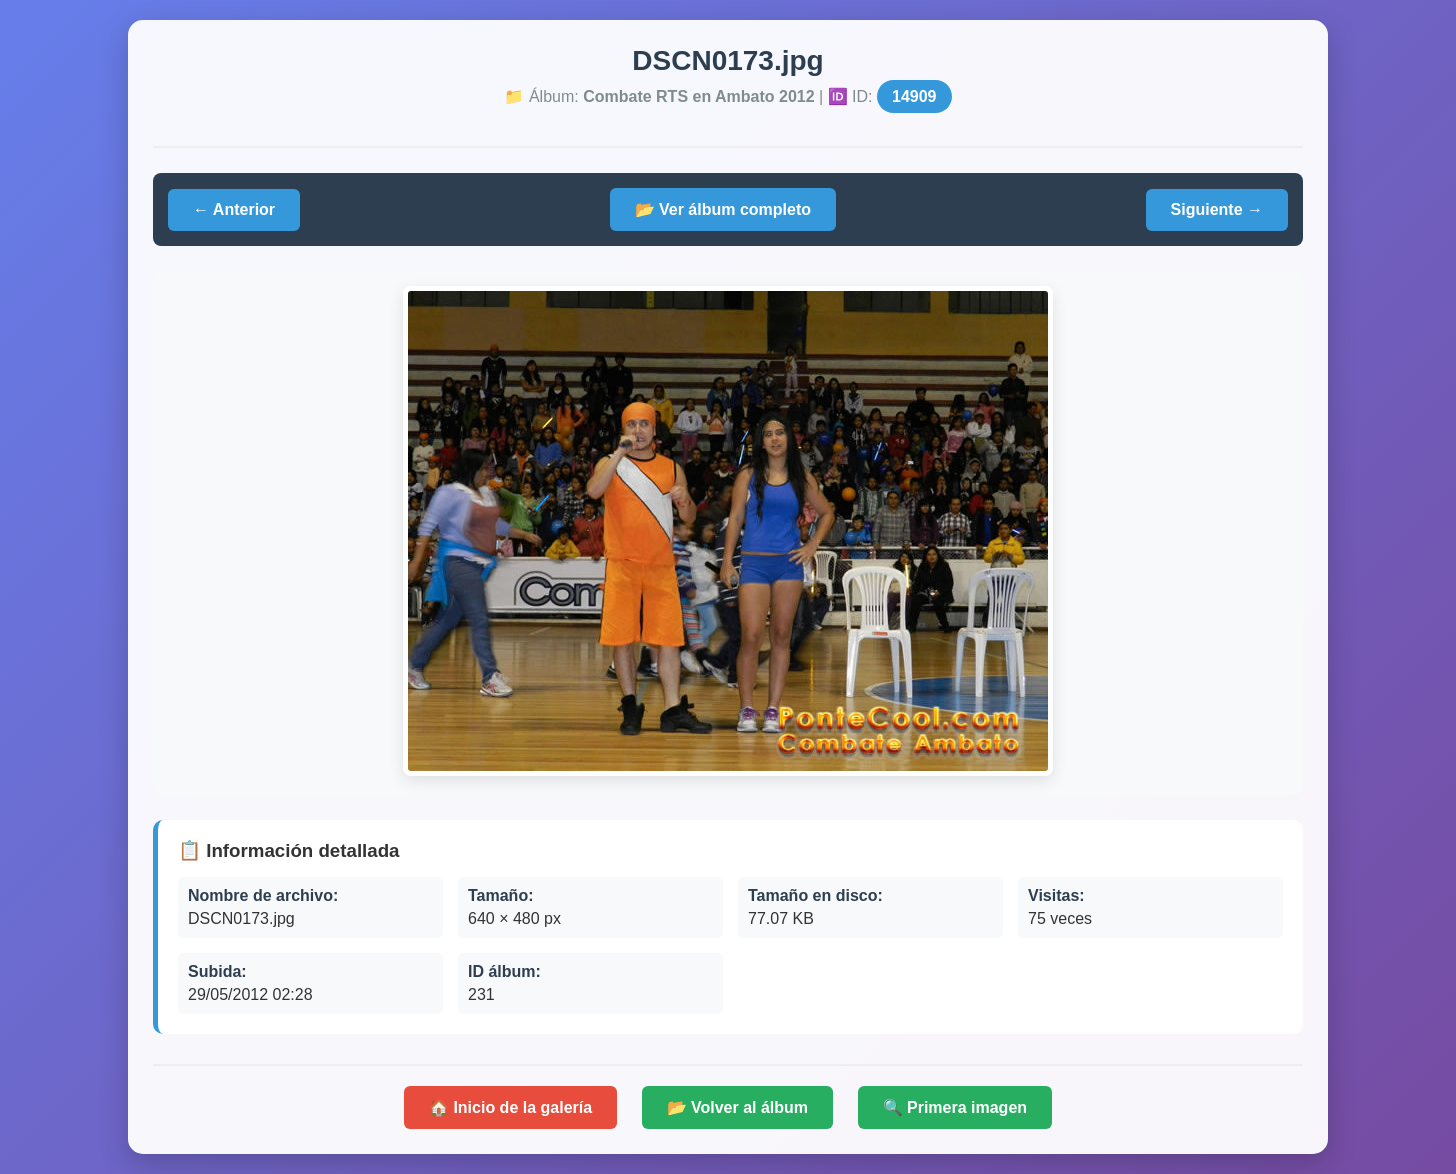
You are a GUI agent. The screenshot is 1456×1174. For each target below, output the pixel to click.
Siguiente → (1217, 209)
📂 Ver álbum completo (723, 209)
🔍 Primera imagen (955, 1107)
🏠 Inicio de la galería (510, 1107)
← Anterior (234, 209)
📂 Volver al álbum (738, 1107)
